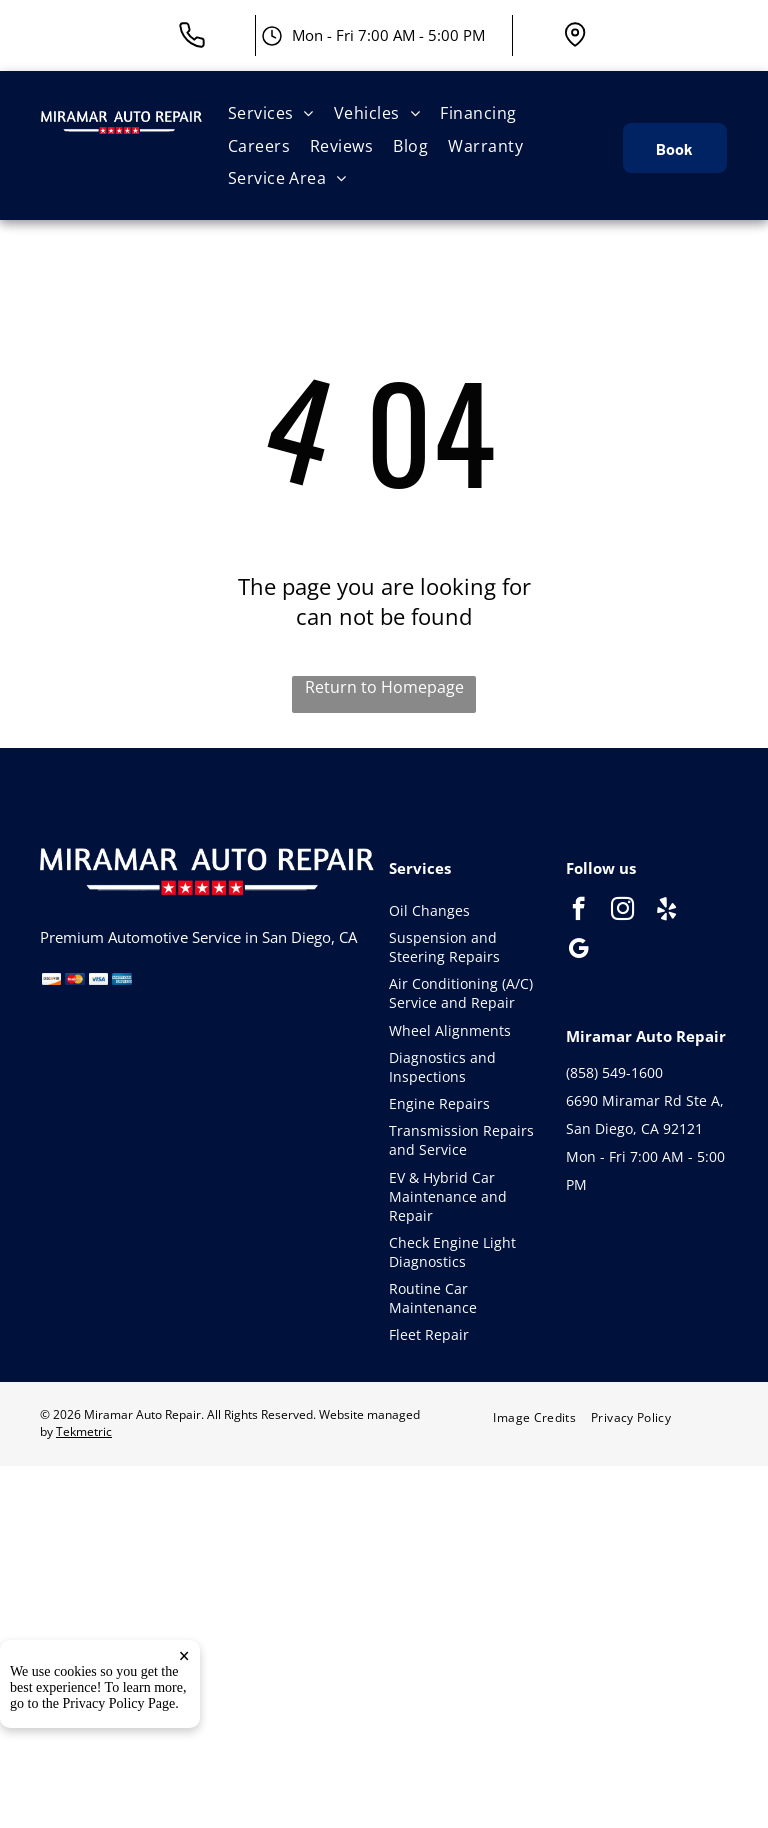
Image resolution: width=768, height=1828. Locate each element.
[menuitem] (271, 113)
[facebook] (578, 911)
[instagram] (622, 911)
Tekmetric (84, 1431)
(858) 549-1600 (614, 1072)
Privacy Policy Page (119, 1772)
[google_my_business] (578, 951)
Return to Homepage (384, 687)
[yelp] (666, 911)
